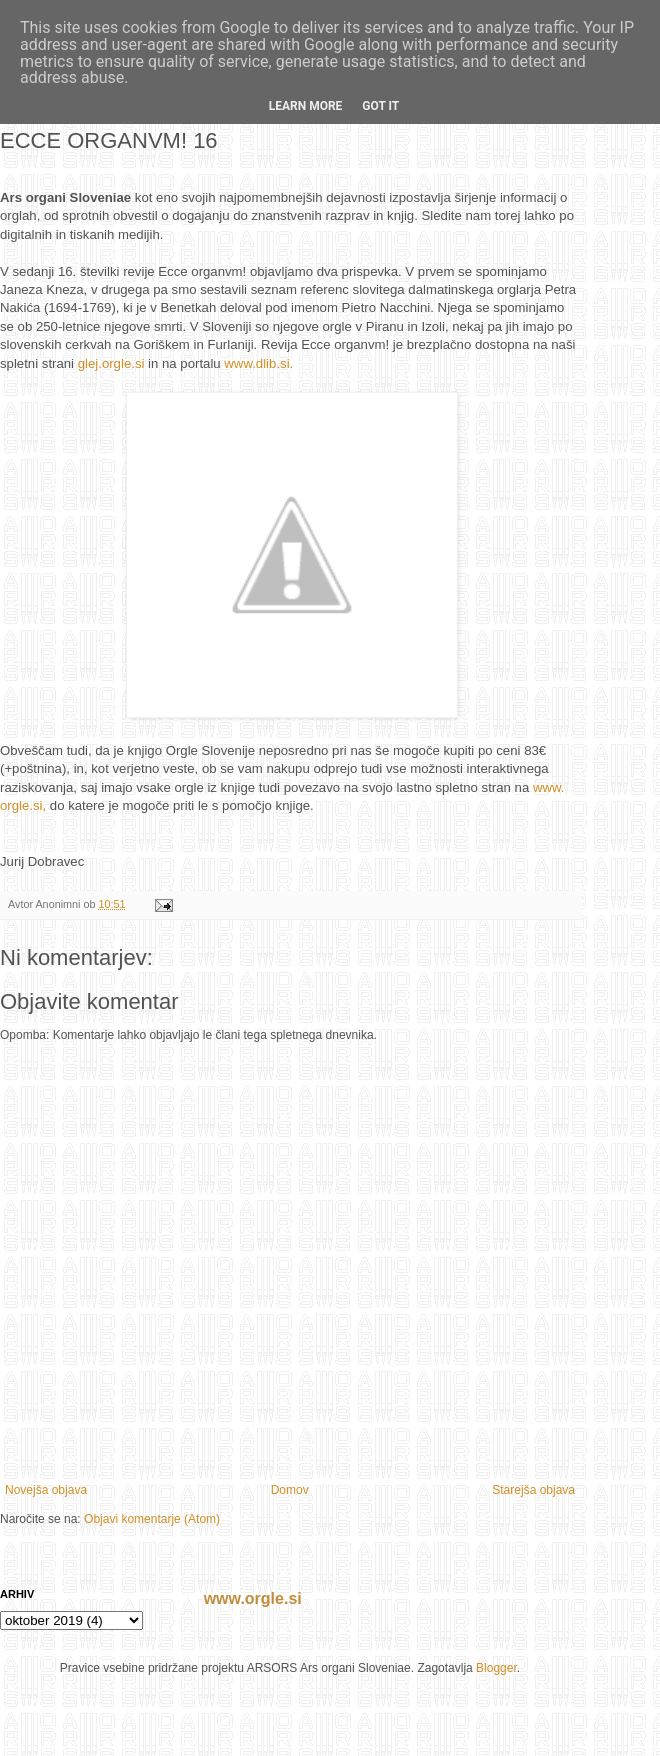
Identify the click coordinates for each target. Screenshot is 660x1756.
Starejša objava (533, 1490)
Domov (290, 1490)
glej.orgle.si (111, 363)
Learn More (306, 106)
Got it (380, 106)
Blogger (496, 1668)
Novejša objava (46, 1490)
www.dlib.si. (258, 363)
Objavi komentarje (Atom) (152, 1519)
